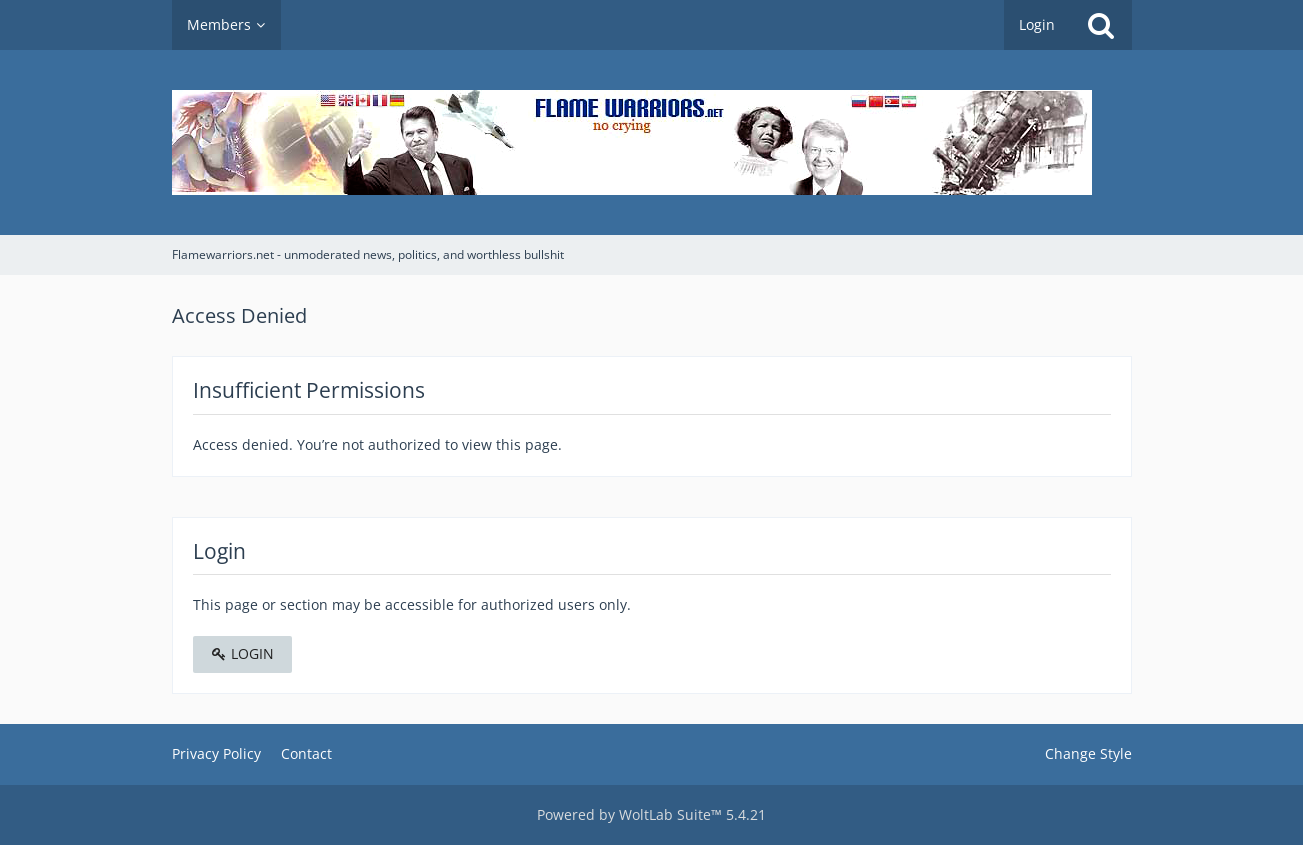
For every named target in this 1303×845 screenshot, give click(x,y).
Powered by (651, 814)
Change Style (1088, 753)
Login (1037, 24)
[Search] (1101, 25)
